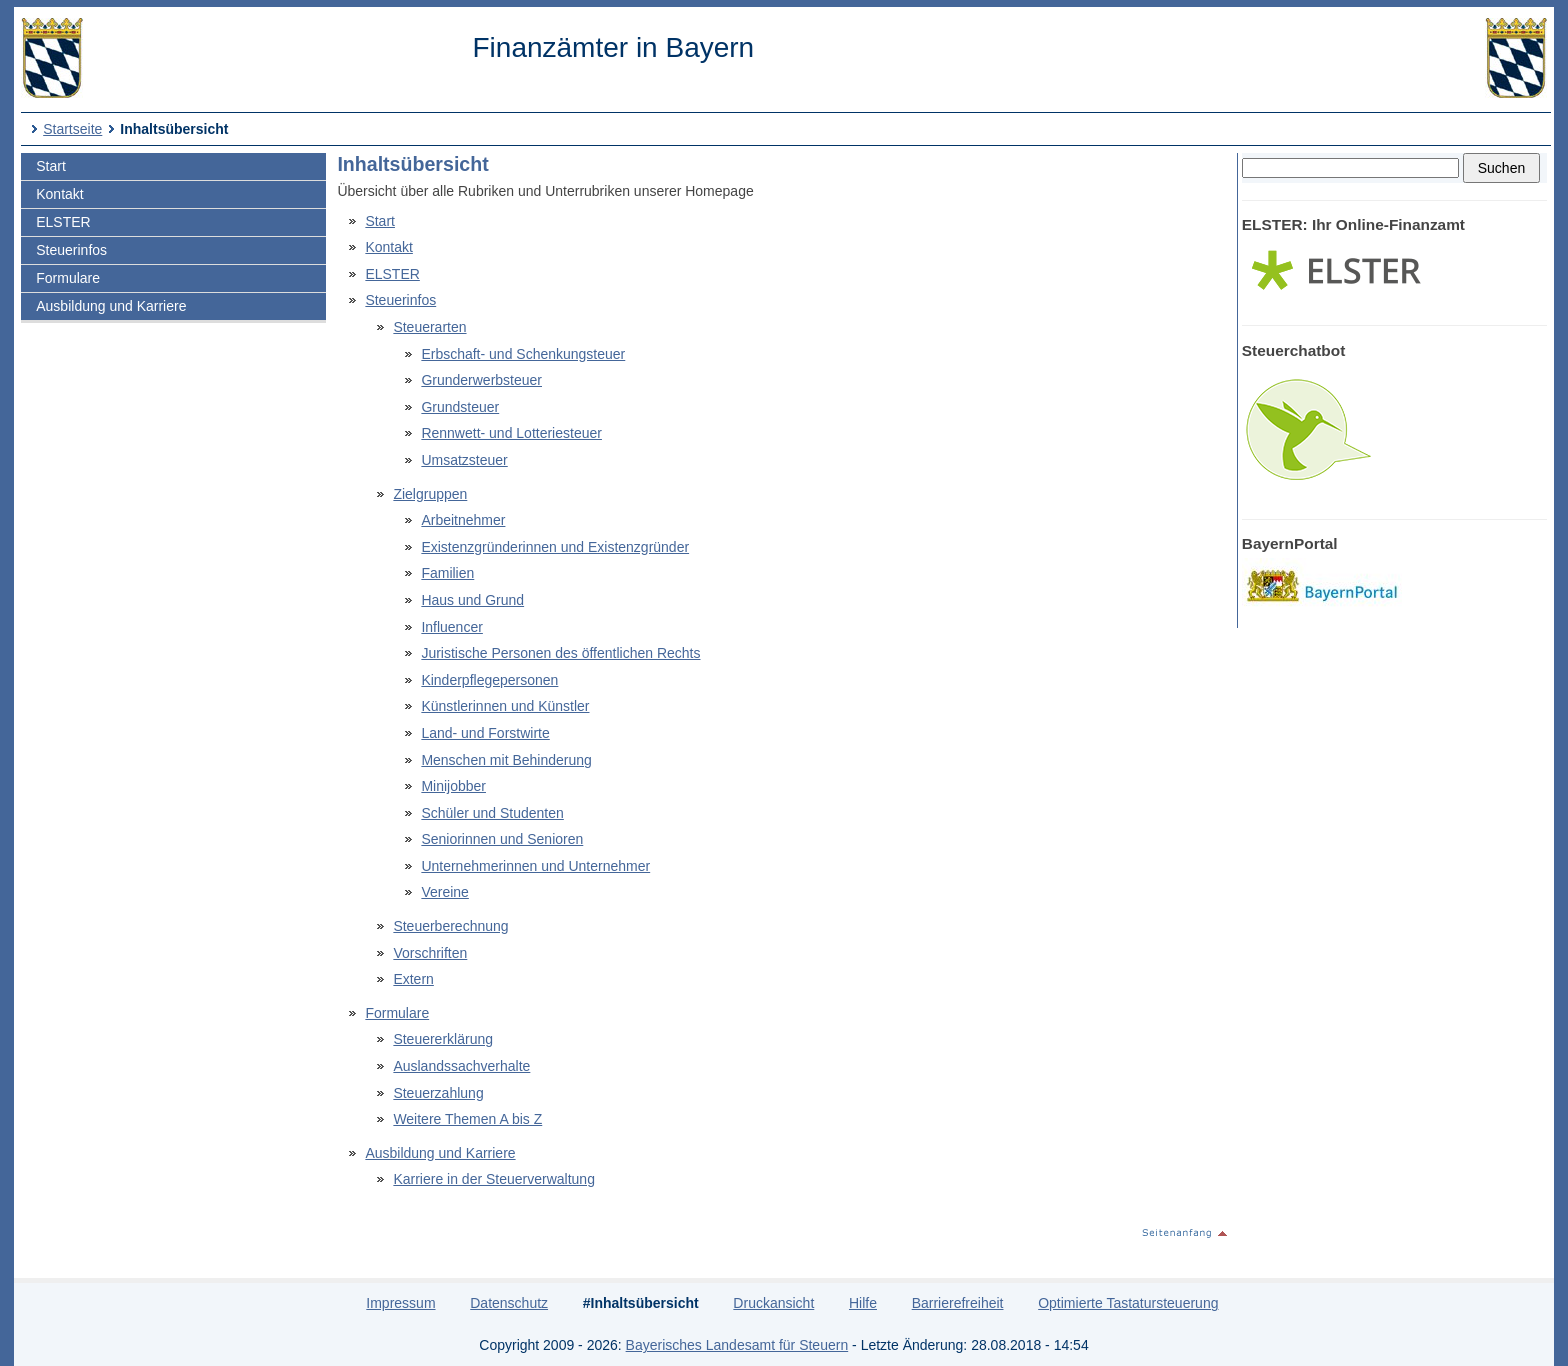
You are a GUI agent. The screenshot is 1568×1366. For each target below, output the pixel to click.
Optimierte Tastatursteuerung (1128, 1303)
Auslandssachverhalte (461, 1066)
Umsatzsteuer (464, 460)
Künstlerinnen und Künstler (505, 706)
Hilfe (863, 1303)
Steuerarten (429, 327)
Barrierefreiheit (958, 1303)
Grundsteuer (460, 407)
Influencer (451, 627)
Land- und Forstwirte (485, 733)
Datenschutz (509, 1303)
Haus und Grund (472, 600)
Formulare (68, 278)
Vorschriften (430, 953)
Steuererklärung (443, 1039)
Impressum (400, 1303)
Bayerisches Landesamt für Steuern (737, 1345)
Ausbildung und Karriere (111, 306)
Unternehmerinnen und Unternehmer (535, 866)
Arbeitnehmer (463, 520)
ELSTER (63, 222)
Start (51, 166)
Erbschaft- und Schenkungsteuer (523, 354)
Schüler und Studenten (492, 813)
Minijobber (453, 786)
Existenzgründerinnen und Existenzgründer (555, 547)
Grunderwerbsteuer (481, 380)
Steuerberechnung (450, 926)
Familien (447, 573)
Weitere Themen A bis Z (467, 1119)
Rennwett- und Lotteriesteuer (511, 433)
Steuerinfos (71, 250)
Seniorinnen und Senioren (502, 839)
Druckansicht (773, 1303)
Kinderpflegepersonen (489, 680)
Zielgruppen (430, 494)
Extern (413, 979)
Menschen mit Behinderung (506, 760)
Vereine (444, 892)
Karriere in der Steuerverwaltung (494, 1179)
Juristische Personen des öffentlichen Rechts (560, 653)
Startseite (72, 129)
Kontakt (59, 194)
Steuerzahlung (438, 1093)
